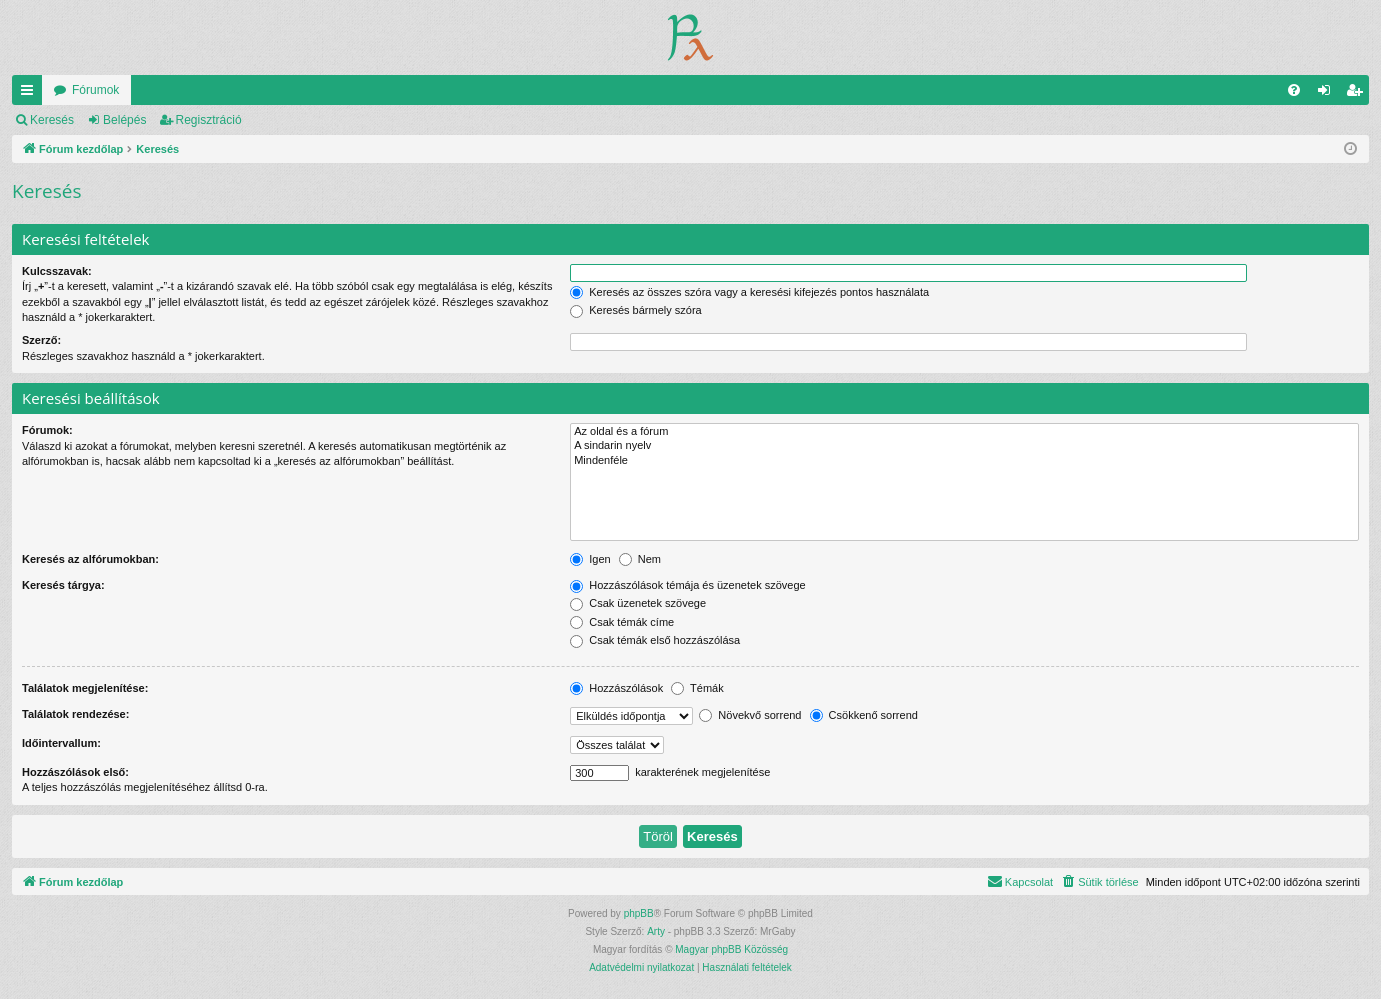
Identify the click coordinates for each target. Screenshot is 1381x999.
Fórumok (95, 90)
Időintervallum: (61, 743)
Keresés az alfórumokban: (90, 559)
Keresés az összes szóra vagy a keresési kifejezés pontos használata (749, 292)
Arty (656, 931)
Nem (640, 559)
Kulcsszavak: (57, 271)
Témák (697, 688)
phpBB (639, 913)
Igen (590, 559)
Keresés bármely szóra (636, 310)
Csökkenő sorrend (864, 715)
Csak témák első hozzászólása (655, 640)
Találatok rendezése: (75, 714)
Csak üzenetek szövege (638, 603)
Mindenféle (964, 461)
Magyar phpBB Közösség (731, 949)
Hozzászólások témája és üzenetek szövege (688, 585)
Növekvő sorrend (750, 715)
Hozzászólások (616, 688)
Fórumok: (47, 430)
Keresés (52, 120)
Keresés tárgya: (63, 585)
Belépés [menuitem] (1328, 94)
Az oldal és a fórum (964, 432)
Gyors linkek (31, 94)
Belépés (124, 120)
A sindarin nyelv (964, 446)
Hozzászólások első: (75, 772)
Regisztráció (209, 120)
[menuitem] (1294, 90)
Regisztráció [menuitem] (1358, 94)
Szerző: (41, 340)
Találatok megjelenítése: (85, 688)
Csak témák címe (622, 622)
